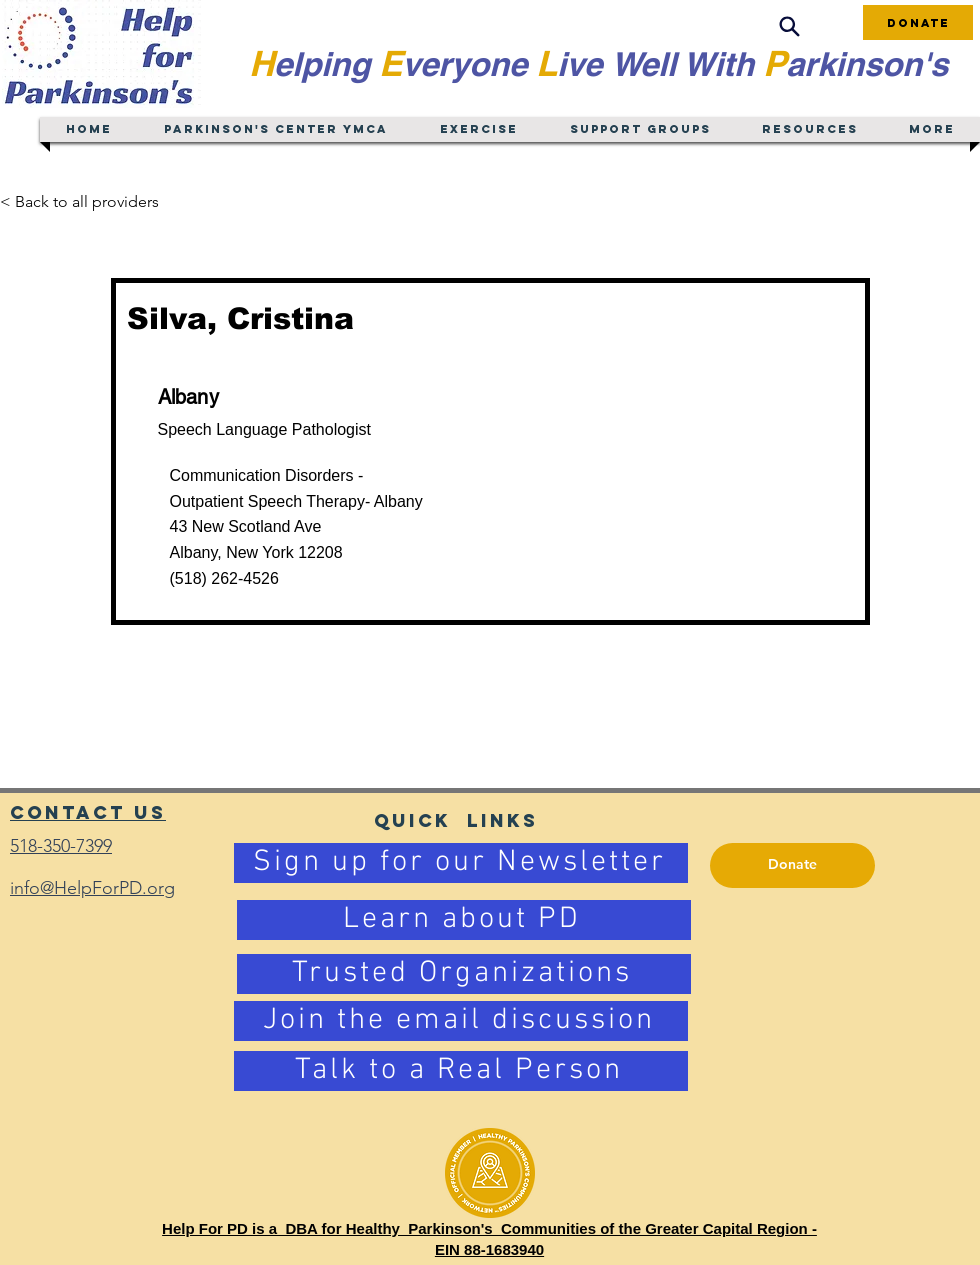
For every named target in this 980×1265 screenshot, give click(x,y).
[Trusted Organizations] (464, 974)
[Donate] (918, 22)
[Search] (789, 26)
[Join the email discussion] (461, 1021)
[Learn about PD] (464, 920)
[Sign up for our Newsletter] (461, 863)
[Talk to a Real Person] (461, 1071)
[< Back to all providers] (91, 202)
